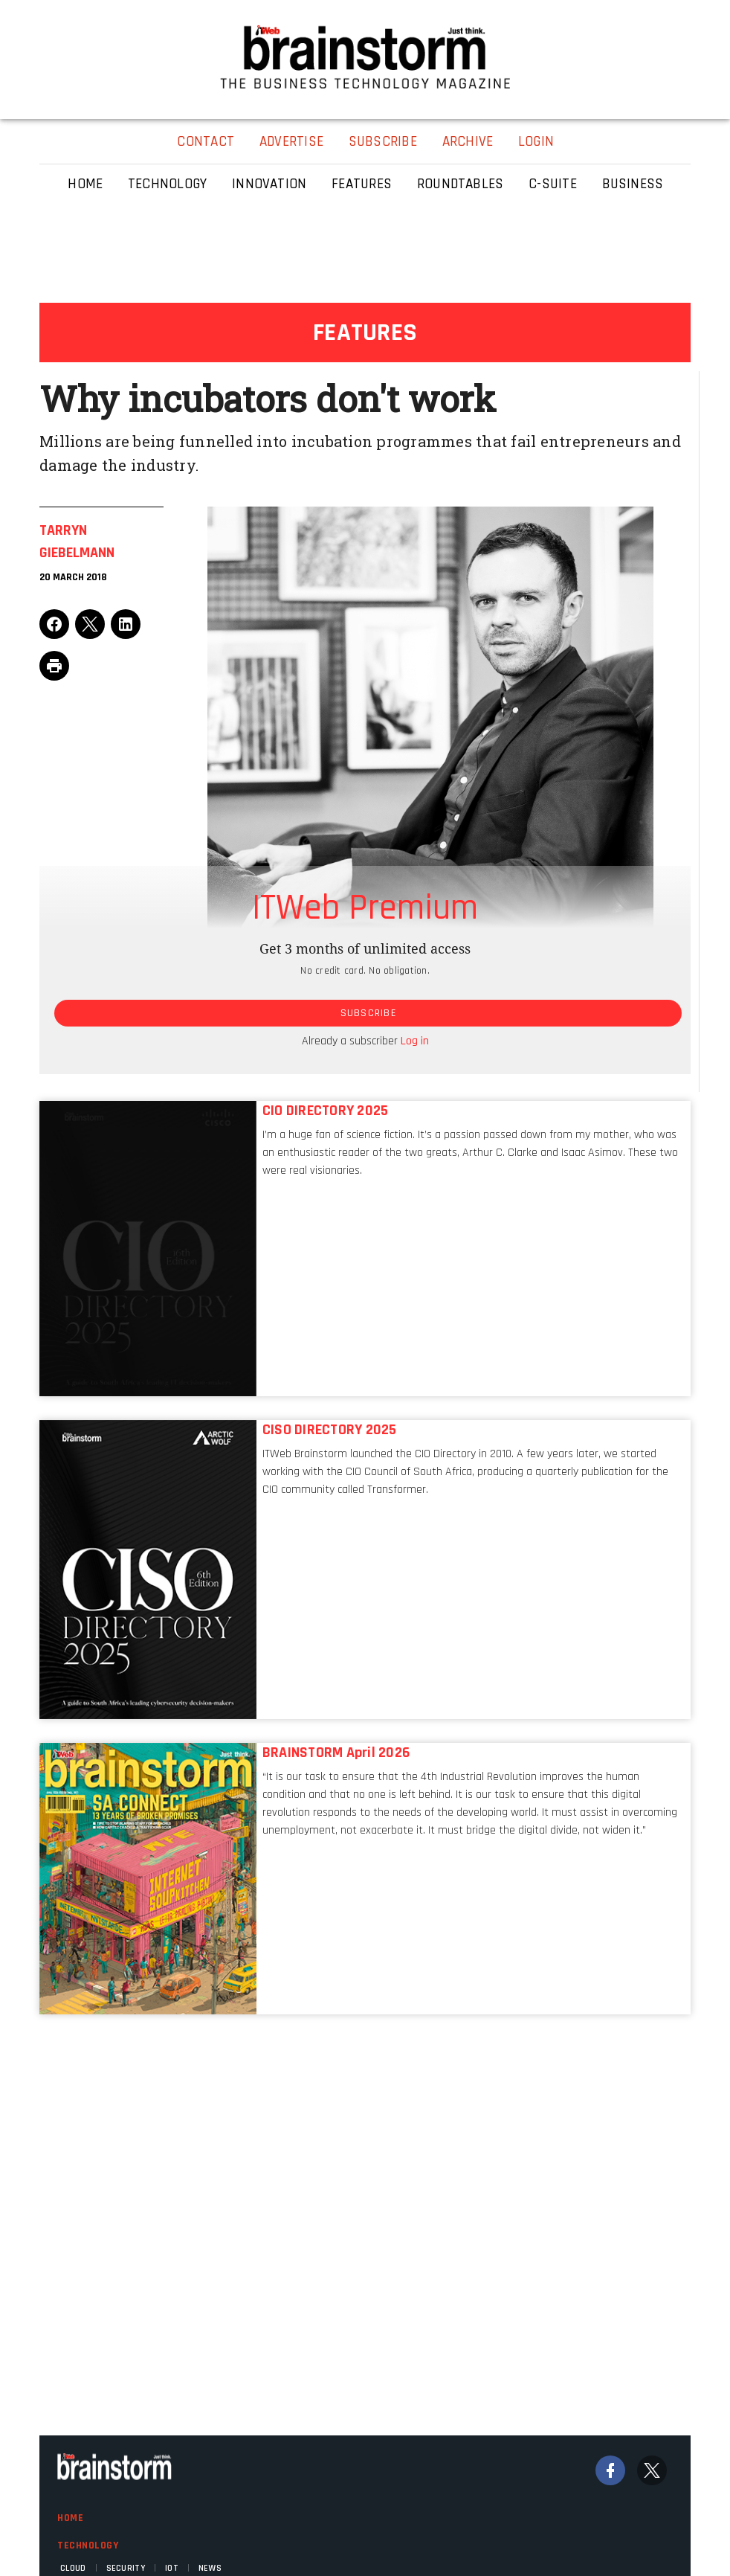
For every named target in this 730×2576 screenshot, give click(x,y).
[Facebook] (610, 2470)
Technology (87, 2545)
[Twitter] (652, 2470)
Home (70, 2518)
